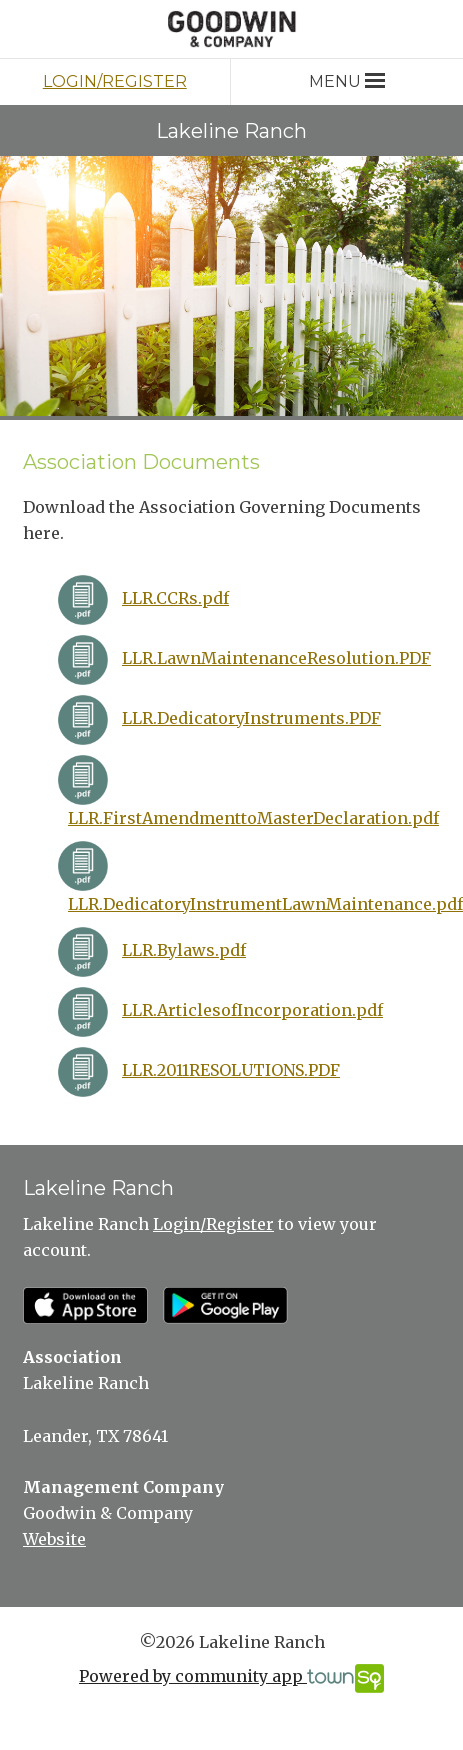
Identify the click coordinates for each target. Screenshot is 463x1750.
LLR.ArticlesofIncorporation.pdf (252, 1010)
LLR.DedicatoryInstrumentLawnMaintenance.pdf (265, 904)
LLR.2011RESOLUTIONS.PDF (231, 1070)
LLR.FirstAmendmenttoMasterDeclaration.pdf (253, 818)
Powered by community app (231, 1678)
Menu (346, 81)
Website (54, 1539)
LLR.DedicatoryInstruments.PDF (251, 718)
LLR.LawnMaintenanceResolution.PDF (276, 658)
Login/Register (115, 81)
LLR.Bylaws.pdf (184, 950)
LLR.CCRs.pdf (175, 598)
